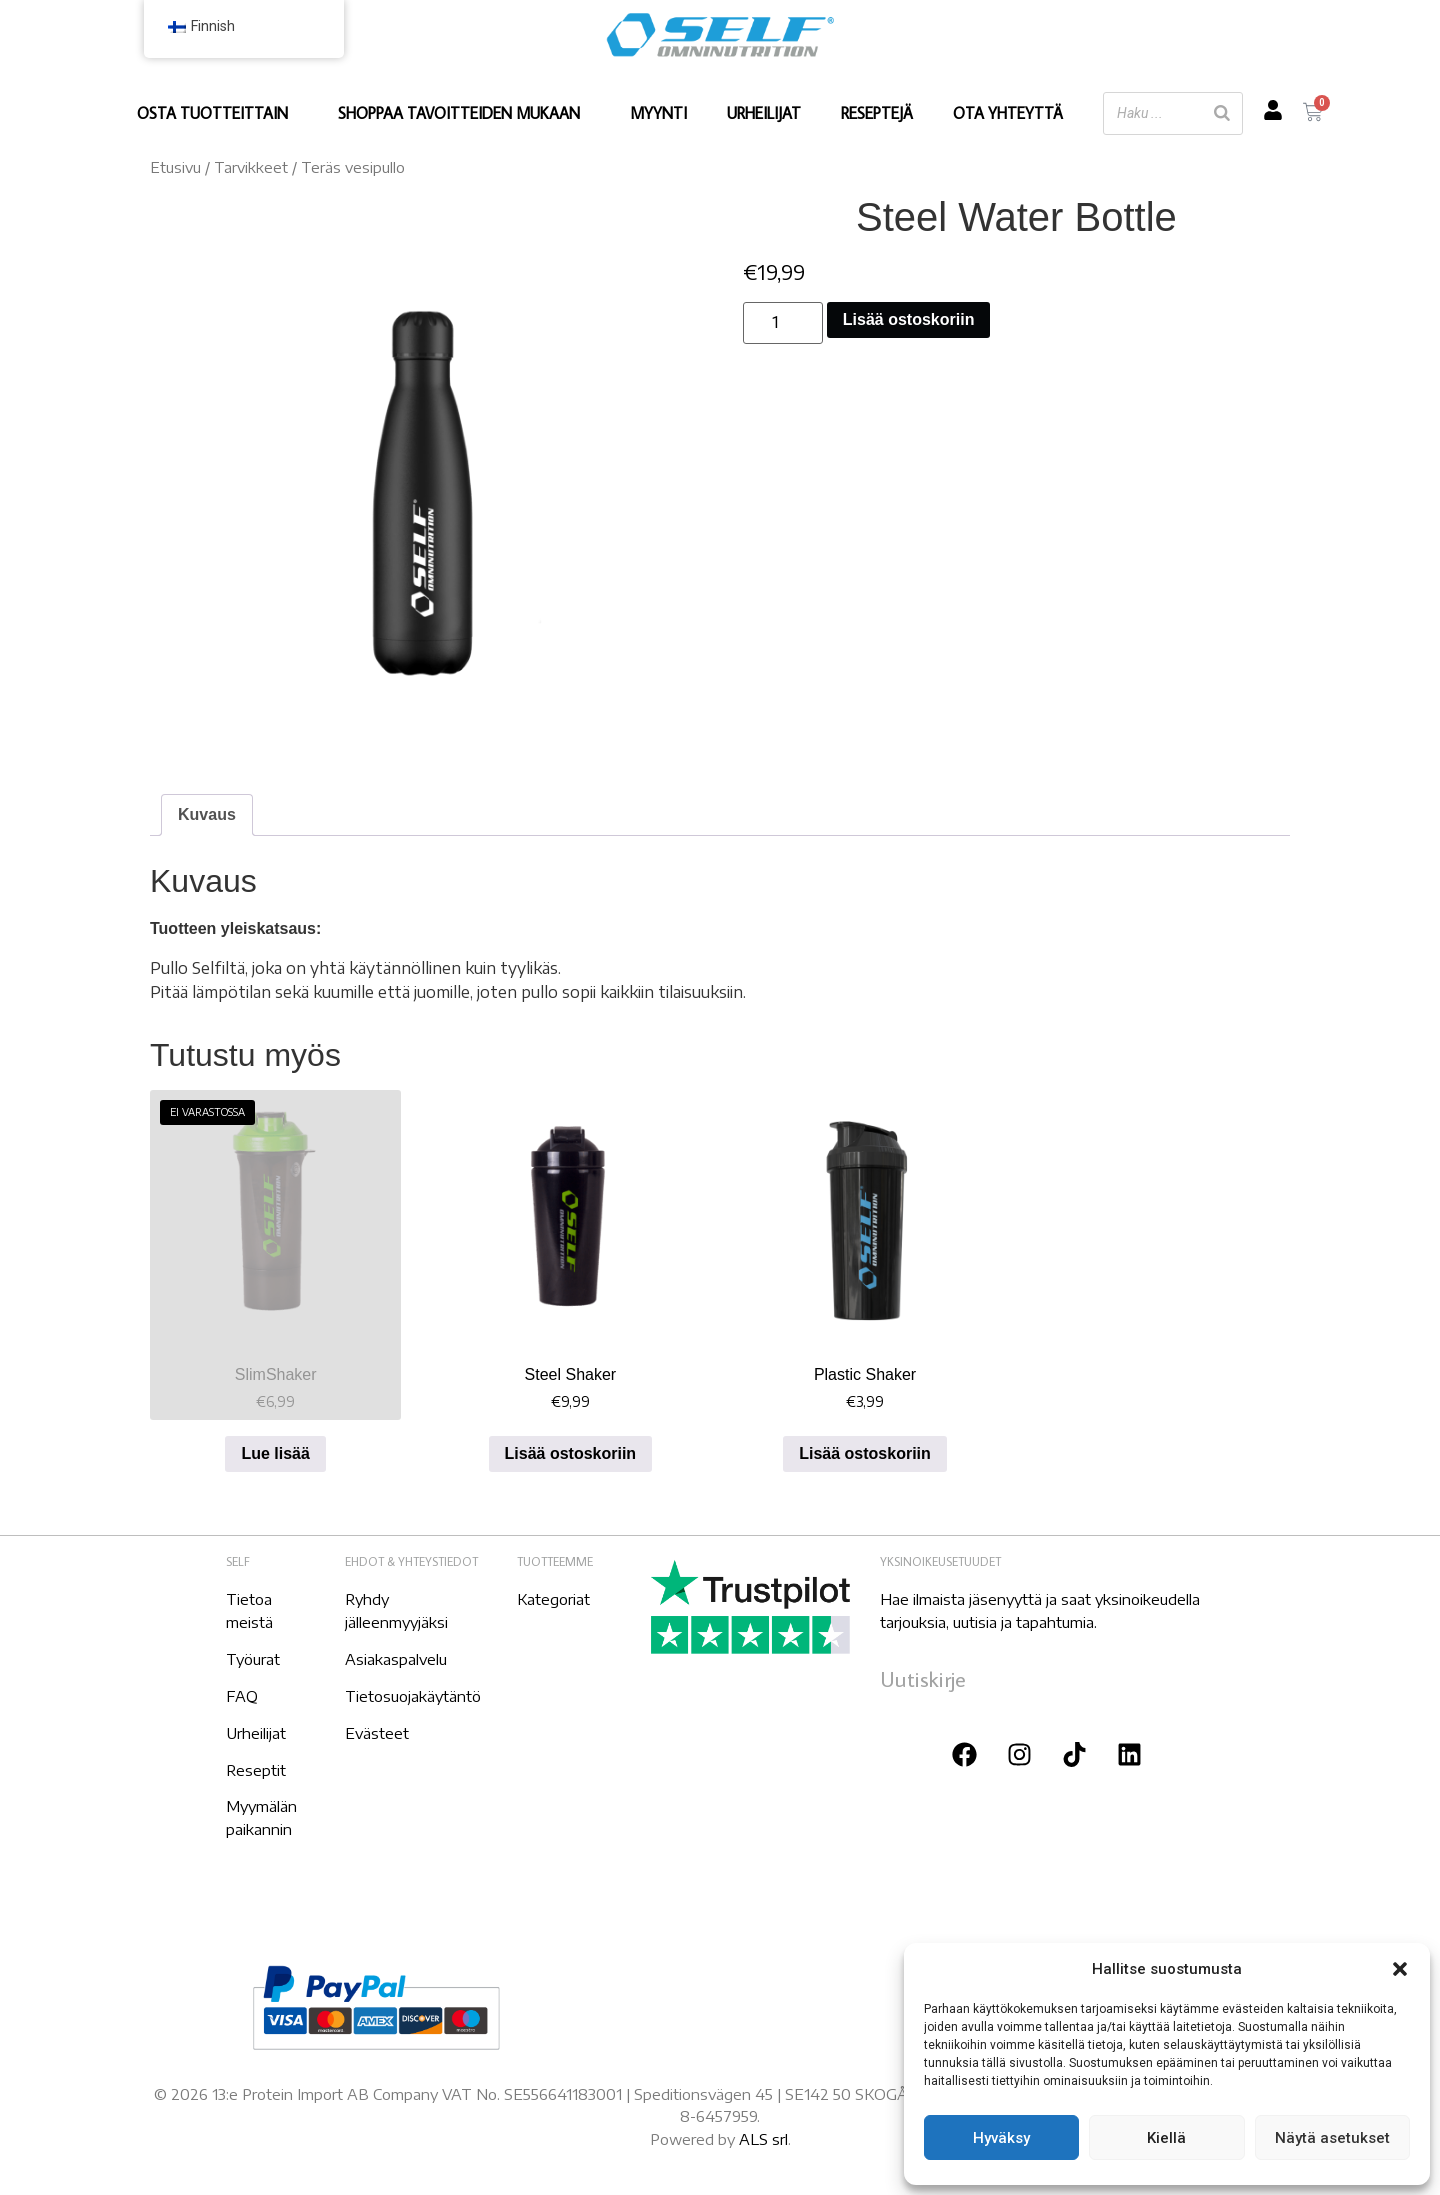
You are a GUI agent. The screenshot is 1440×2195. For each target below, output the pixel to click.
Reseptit (256, 1770)
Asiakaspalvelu (396, 1659)
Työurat (253, 1659)
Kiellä (1166, 2138)
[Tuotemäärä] (783, 323)
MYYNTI (658, 113)
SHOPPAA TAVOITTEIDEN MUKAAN (464, 113)
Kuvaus (207, 814)
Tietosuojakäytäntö (413, 1696)
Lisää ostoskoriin (909, 319)
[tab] (207, 815)
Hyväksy (1001, 2138)
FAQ (242, 1696)
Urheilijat (256, 1733)
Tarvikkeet (251, 167)
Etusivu (175, 167)
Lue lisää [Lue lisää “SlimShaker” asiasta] (275, 1453)
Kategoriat (553, 1599)
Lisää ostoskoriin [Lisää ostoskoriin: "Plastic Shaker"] (865, 1453)
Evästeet (377, 1733)
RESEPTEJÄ (877, 113)
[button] (1400, 1969)
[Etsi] (1222, 113)
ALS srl (763, 2139)
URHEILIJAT (764, 113)
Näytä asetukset (1332, 2138)
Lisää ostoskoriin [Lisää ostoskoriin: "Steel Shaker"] (571, 1453)
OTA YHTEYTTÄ (1008, 113)
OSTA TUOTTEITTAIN (217, 113)
